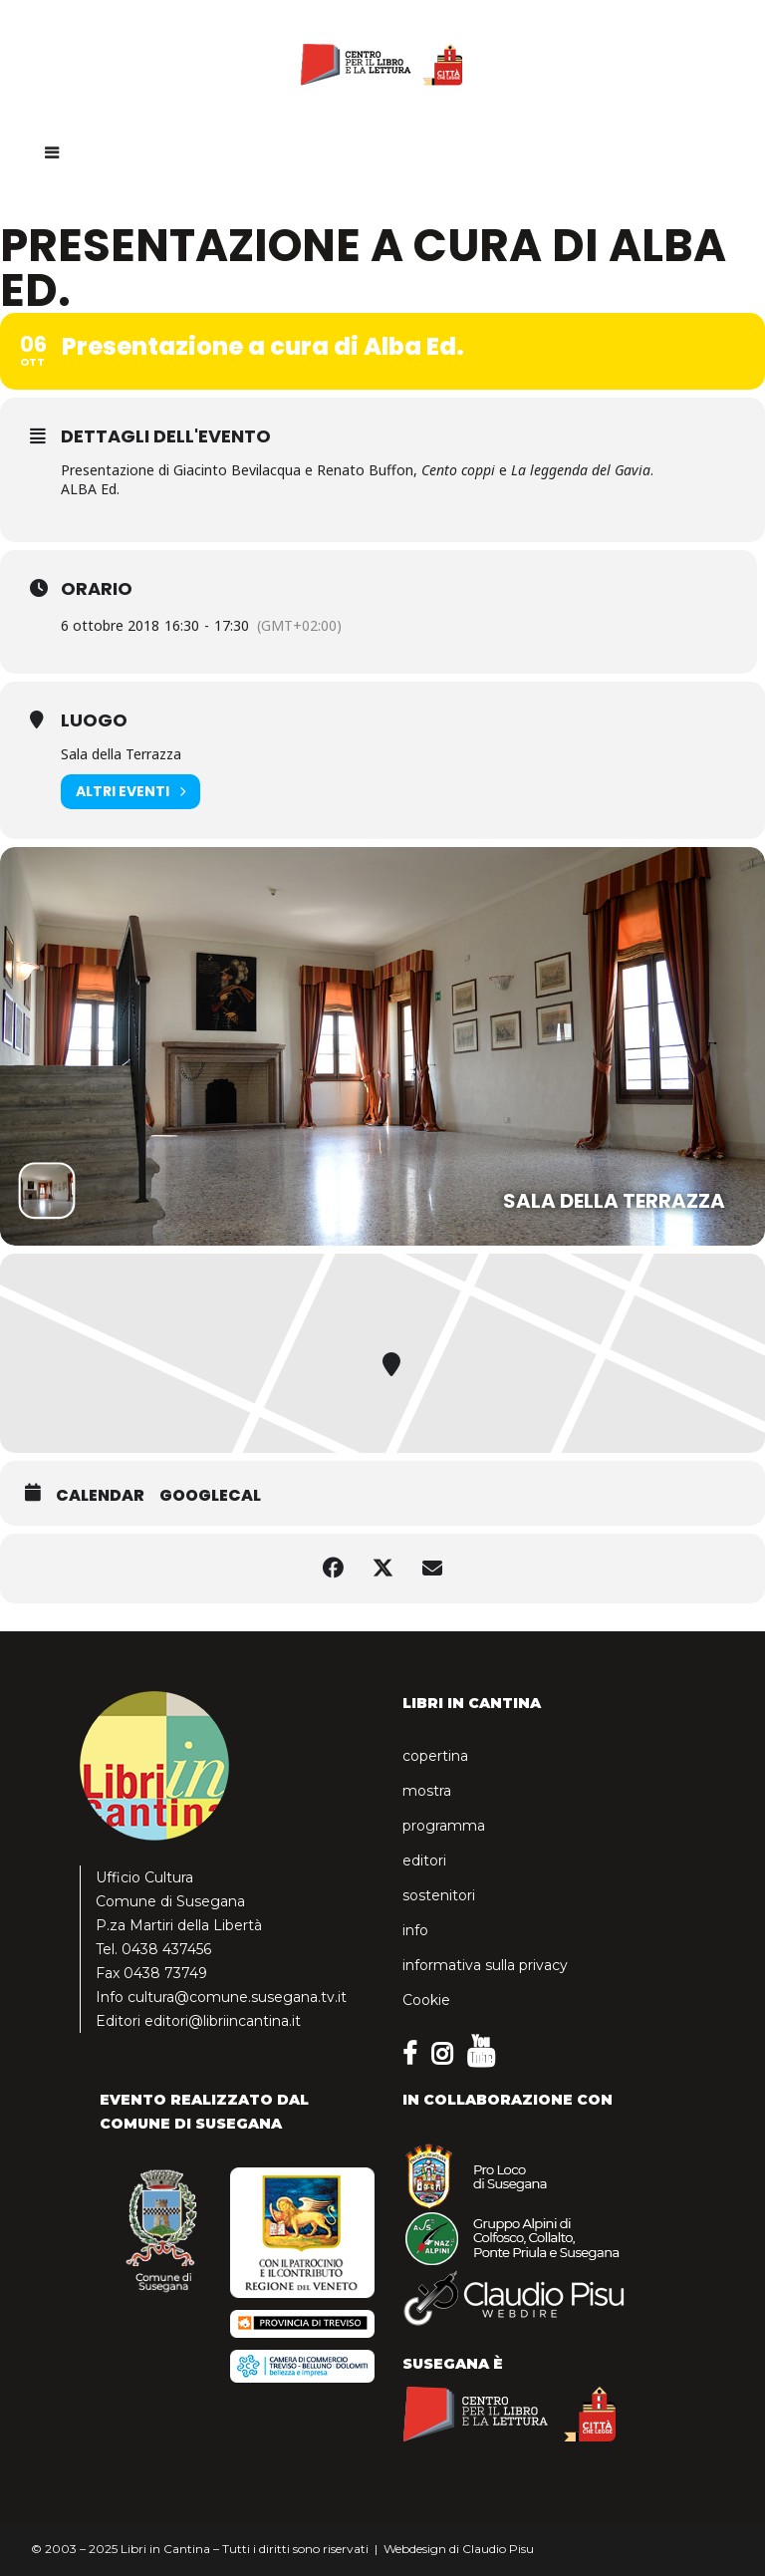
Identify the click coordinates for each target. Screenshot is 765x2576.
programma (443, 1826)
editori (424, 1860)
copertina (435, 1756)
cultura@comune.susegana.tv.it (237, 1997)
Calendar (100, 1496)
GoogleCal (210, 1496)
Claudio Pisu (498, 2548)
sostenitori (438, 1895)
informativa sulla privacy (485, 1965)
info (415, 1930)
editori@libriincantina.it (222, 2021)
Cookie (426, 2000)
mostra (426, 1791)
